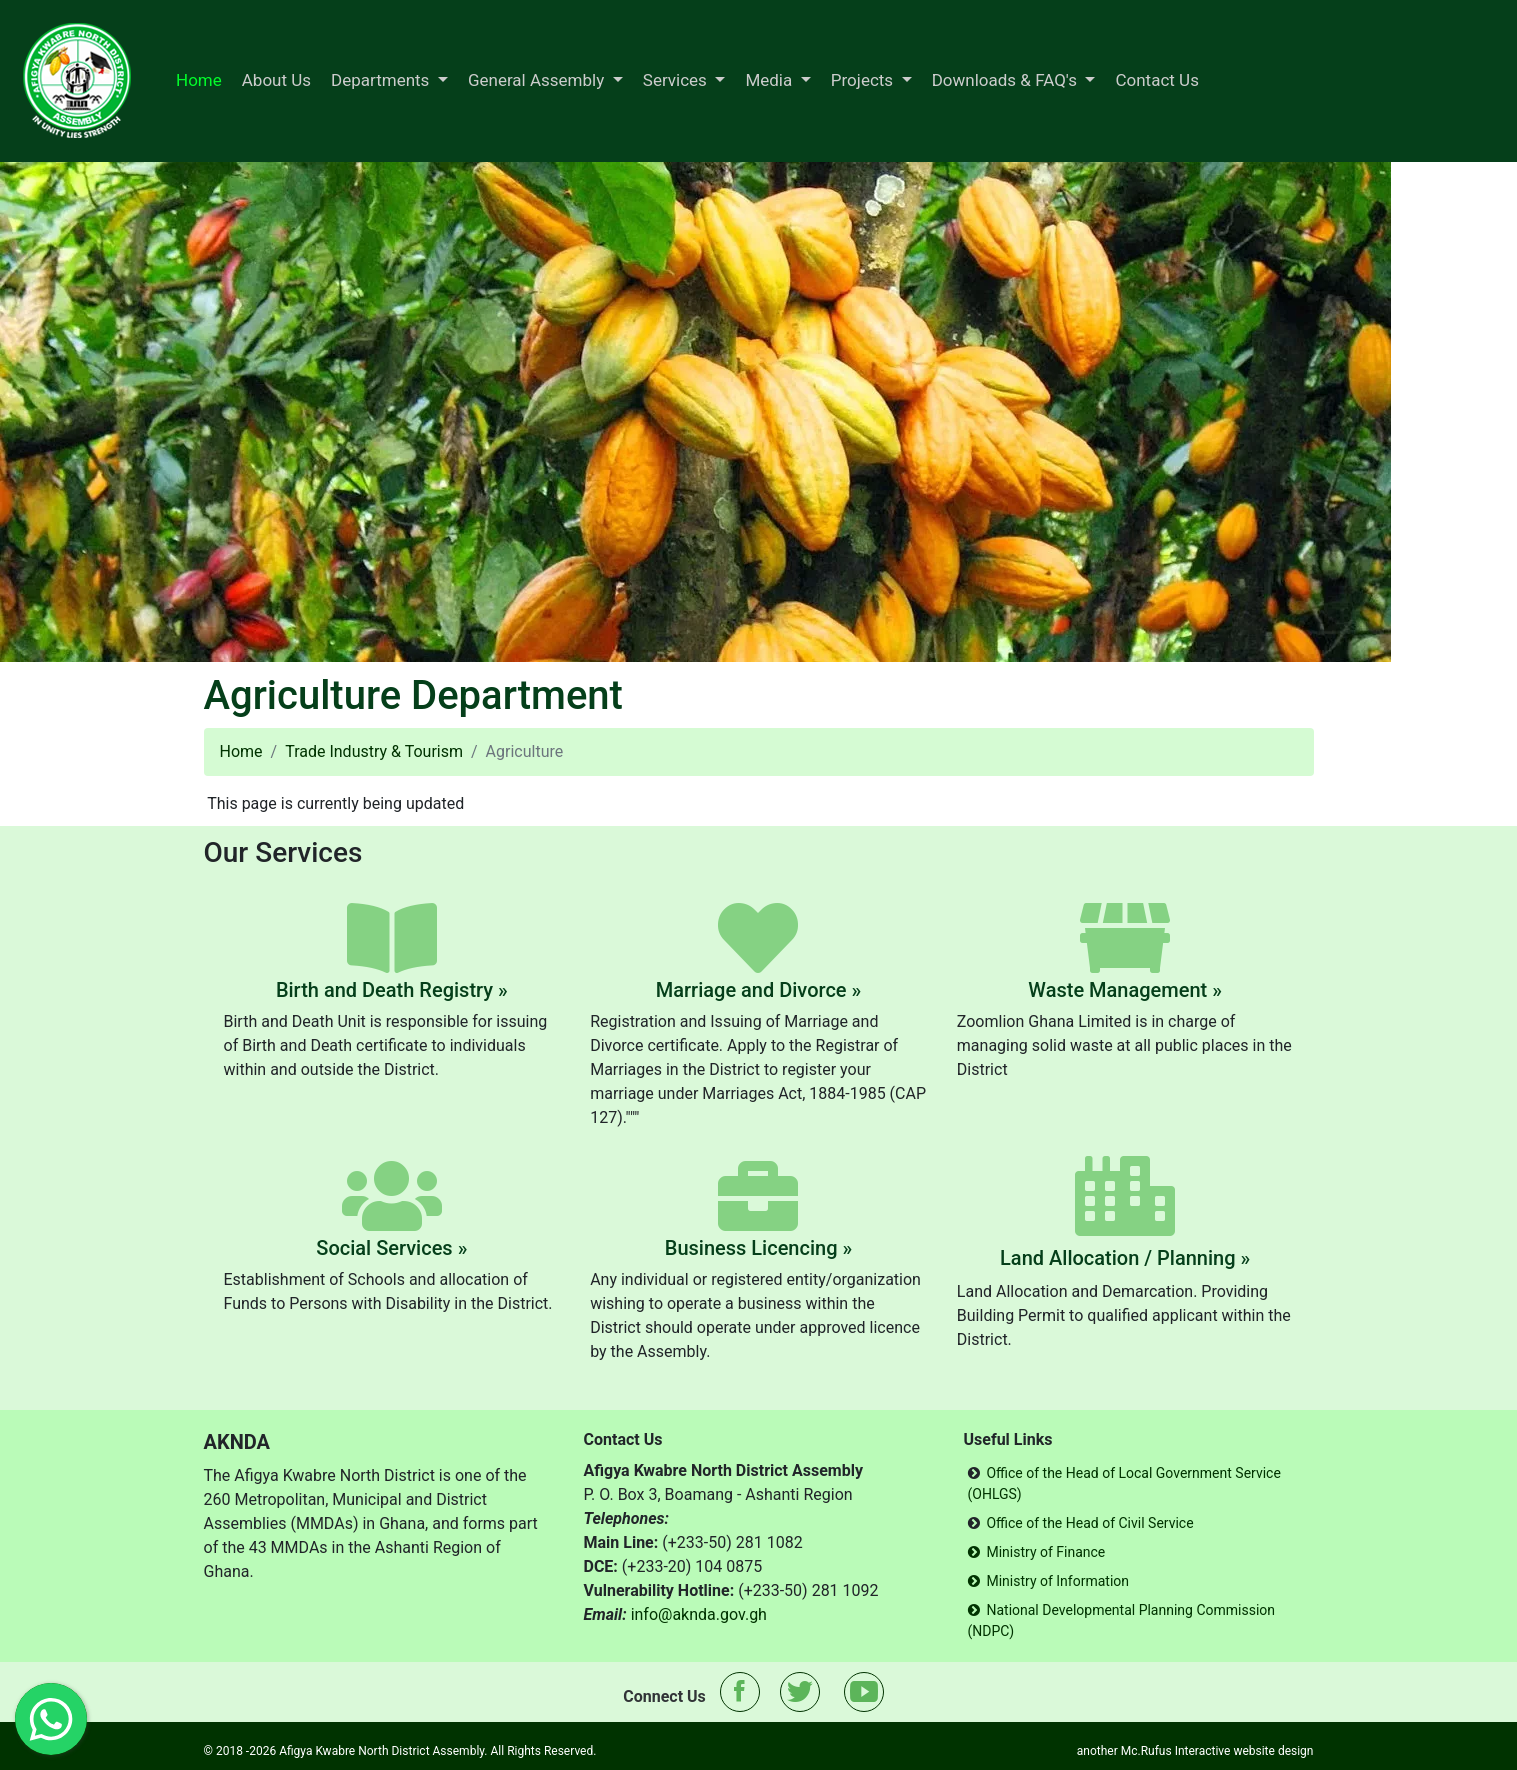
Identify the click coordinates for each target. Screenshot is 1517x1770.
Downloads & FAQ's (1006, 80)
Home (199, 80)
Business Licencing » (758, 1248)
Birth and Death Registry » (392, 990)
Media (770, 80)
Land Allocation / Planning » (1125, 1258)
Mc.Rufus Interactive (1176, 1751)
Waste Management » (1125, 990)
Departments (382, 80)
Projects (864, 80)
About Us (276, 80)
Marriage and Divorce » (758, 990)
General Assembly (538, 80)
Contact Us (1156, 80)
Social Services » (391, 1248)
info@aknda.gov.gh (699, 1614)
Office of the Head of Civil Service (1089, 1523)
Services (677, 80)
